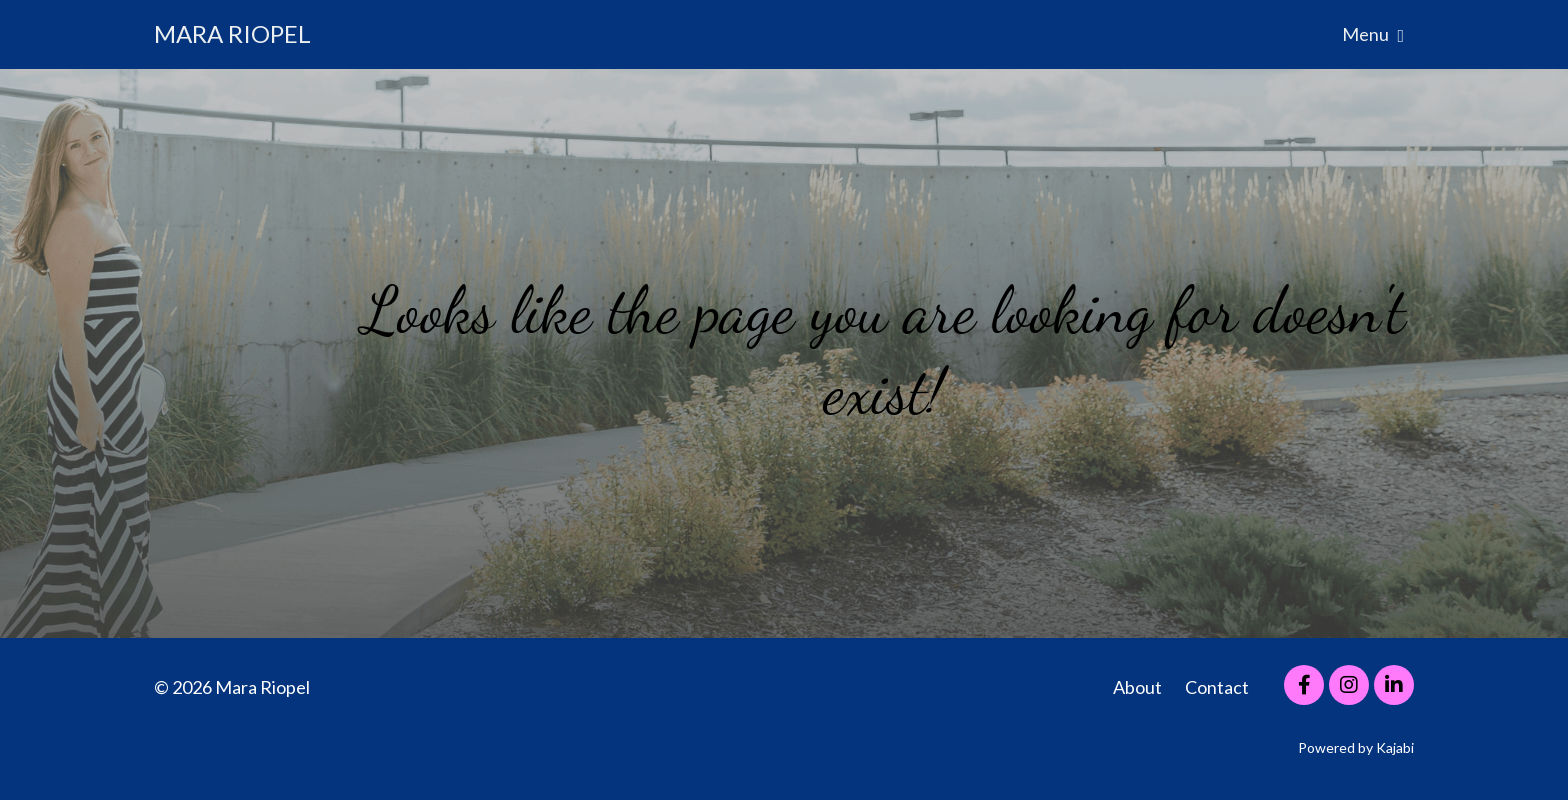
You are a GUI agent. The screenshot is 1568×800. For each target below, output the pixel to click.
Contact (1217, 687)
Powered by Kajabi (1356, 747)
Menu (1373, 34)
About (1137, 687)
